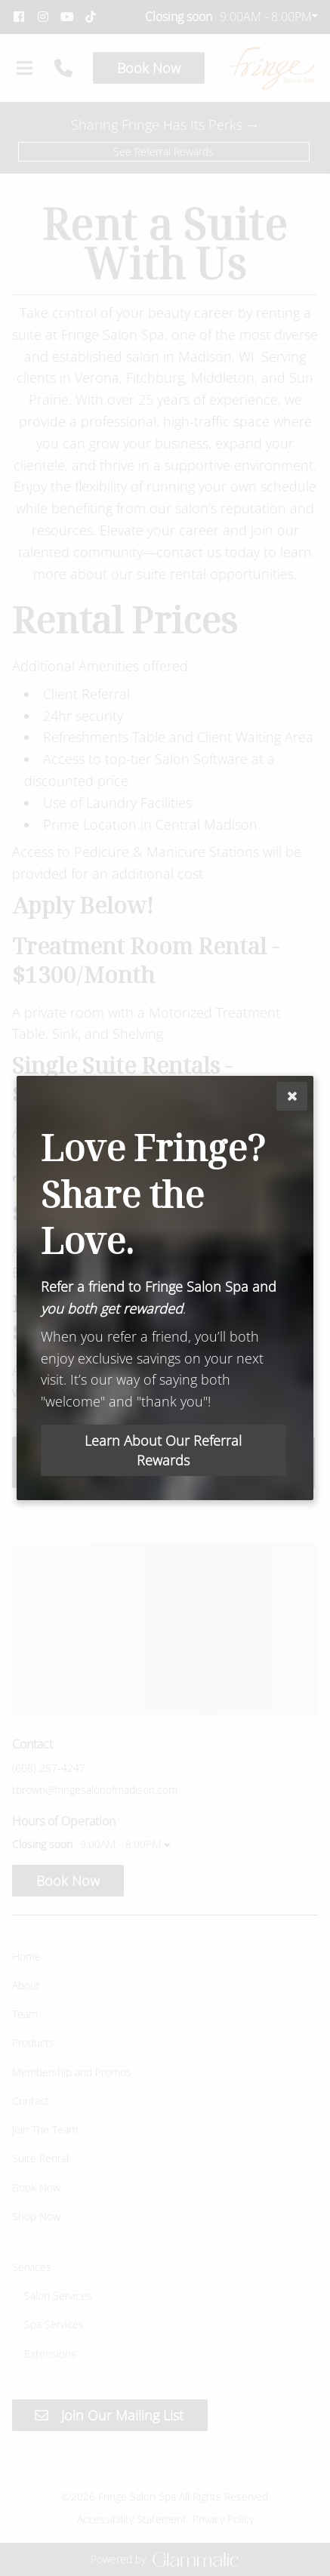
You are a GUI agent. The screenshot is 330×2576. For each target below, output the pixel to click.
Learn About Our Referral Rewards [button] (163, 1450)
